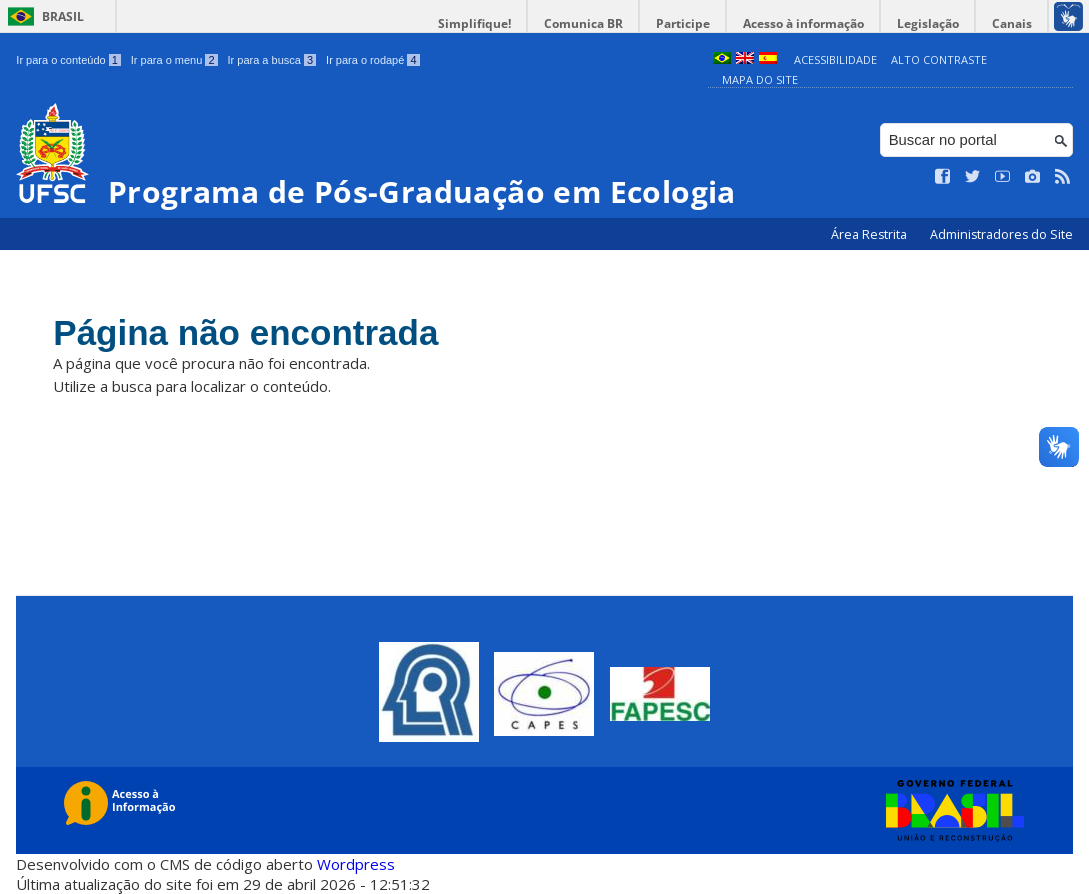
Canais (1012, 23)
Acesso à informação (803, 23)
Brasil (63, 16)
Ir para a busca (272, 60)
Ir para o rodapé (372, 60)
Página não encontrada (245, 332)
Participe (683, 23)
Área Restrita (870, 234)
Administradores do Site (1001, 234)
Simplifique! (474, 23)
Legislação (928, 23)
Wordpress (356, 864)
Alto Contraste (939, 59)
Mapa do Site (760, 79)
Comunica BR (583, 23)
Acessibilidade (835, 59)
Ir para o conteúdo (68, 60)
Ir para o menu (174, 60)
